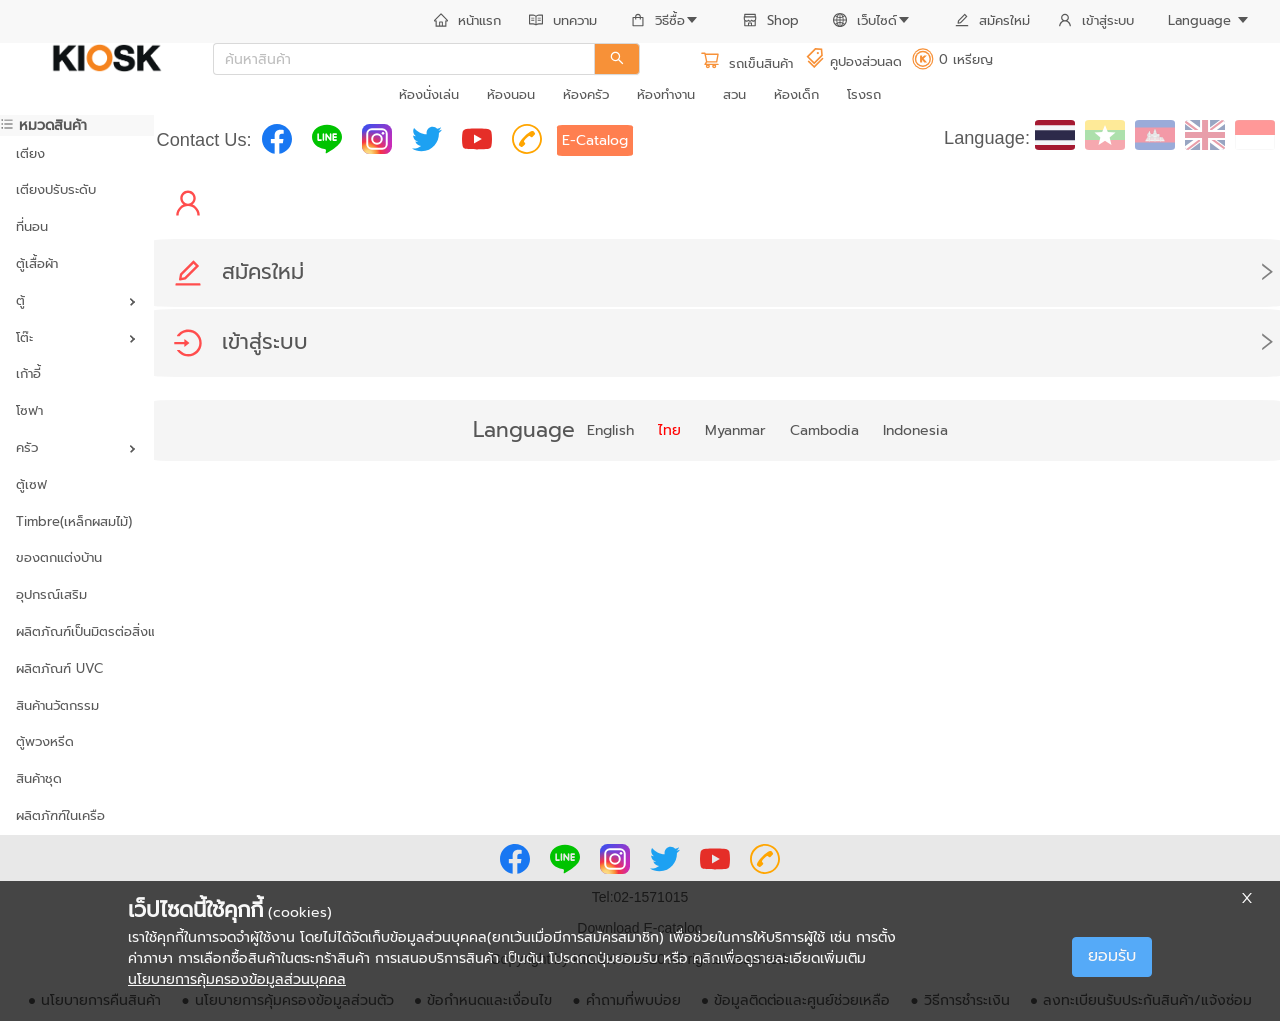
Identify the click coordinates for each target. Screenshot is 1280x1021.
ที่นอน (32, 226)
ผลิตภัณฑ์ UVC (59, 668)
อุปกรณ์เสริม (51, 594)
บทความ (563, 20)
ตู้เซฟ (31, 484)
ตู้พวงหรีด (45, 741)
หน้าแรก (467, 20)
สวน (734, 94)
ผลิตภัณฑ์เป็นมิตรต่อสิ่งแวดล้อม (77, 631)
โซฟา (29, 410)
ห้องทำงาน (666, 94)
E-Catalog (595, 140)
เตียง (30, 153)
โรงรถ (864, 94)
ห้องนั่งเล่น (429, 94)
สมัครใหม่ (992, 20)
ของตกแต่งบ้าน (59, 557)
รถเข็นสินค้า (746, 63)
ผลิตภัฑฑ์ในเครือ (60, 815)
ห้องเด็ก (796, 94)
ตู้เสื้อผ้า (37, 263)
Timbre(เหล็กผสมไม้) (74, 521)
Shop (771, 20)
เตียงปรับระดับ (56, 189)
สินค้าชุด (39, 778)
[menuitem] (467, 22)
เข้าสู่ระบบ (1096, 20)
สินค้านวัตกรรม (57, 705)
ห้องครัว (586, 94)
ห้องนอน (511, 94)
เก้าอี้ (28, 373)
